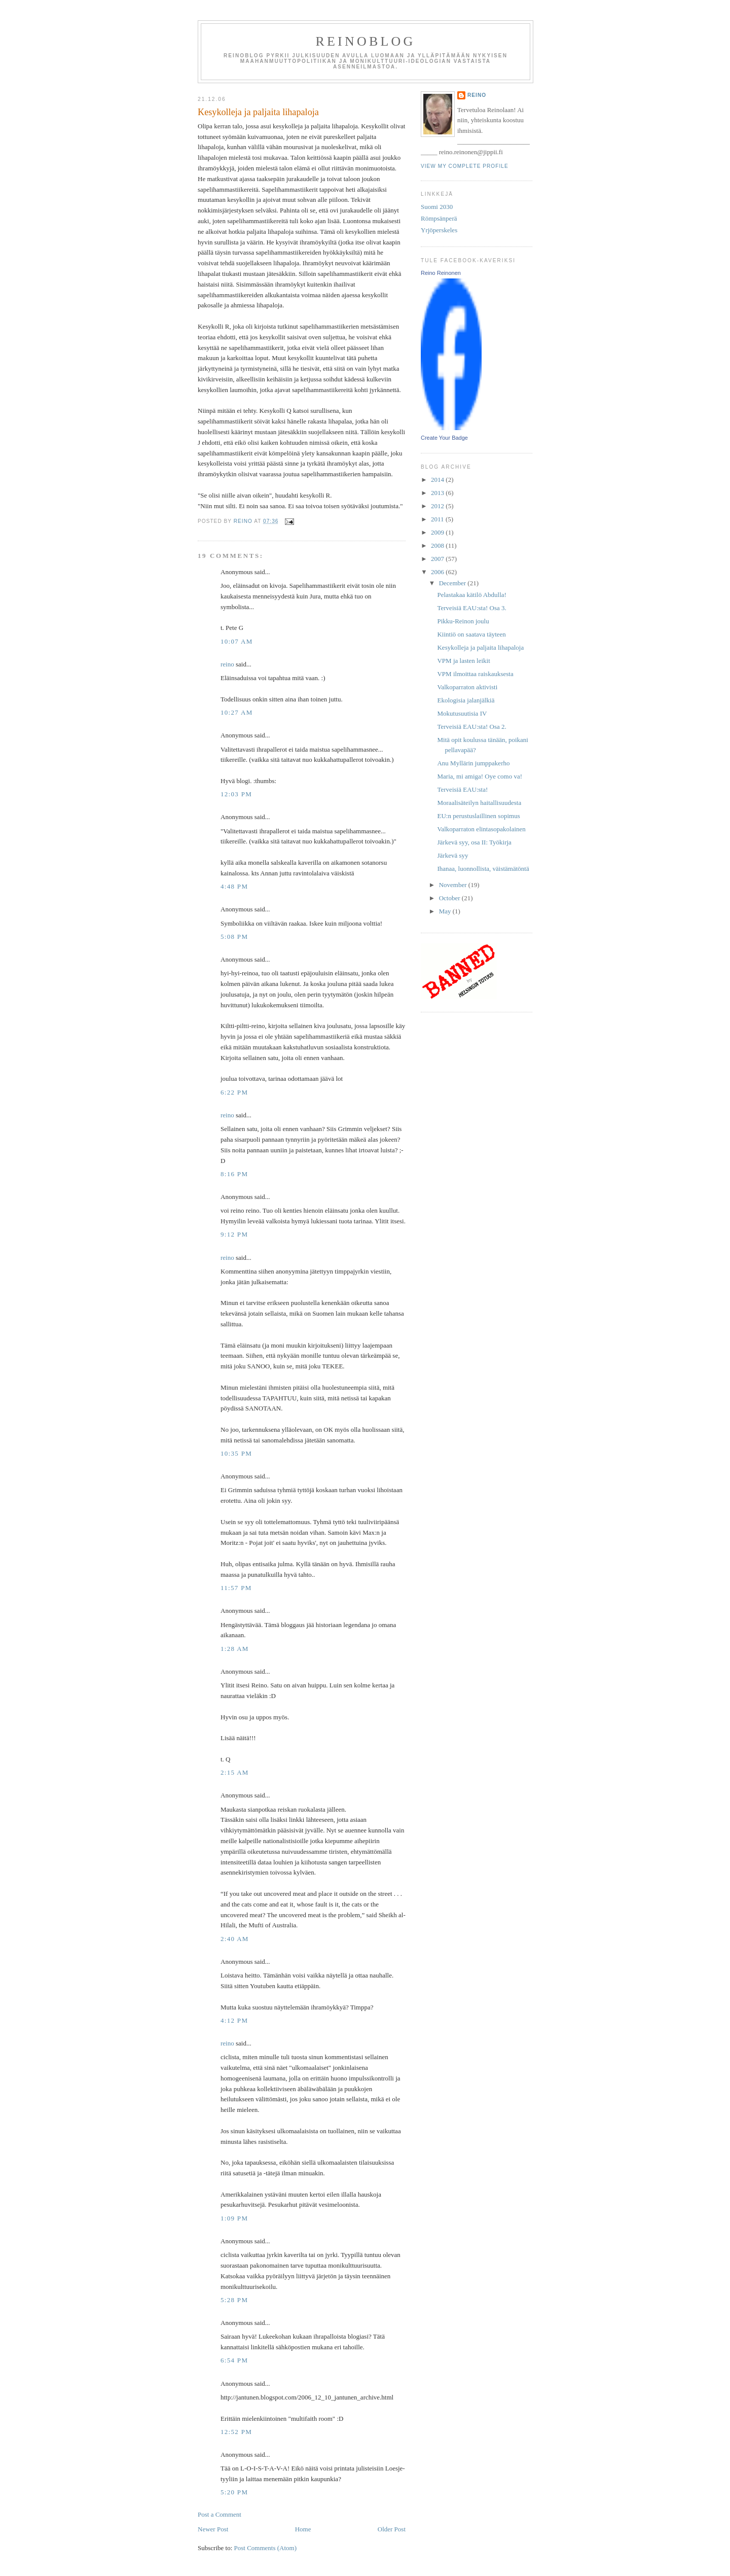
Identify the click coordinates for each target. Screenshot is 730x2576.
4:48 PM (234, 886)
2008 (438, 545)
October (450, 898)
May (446, 911)
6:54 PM (234, 2360)
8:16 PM (234, 1174)
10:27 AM (237, 712)
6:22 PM (234, 1092)
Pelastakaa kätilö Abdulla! (471, 594)
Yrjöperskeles (439, 230)
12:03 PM (236, 794)
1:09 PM (234, 2218)
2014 (438, 479)
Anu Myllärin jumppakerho (473, 763)
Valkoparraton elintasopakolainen (481, 829)
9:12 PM (234, 1234)
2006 (438, 572)
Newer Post (213, 2529)
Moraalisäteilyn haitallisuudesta (479, 802)
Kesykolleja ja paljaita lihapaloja (480, 647)
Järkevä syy (452, 855)
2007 (438, 558)
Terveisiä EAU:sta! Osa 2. (471, 726)
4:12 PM (234, 2020)
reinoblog (365, 41)
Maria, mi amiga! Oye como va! (479, 776)
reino (227, 664)
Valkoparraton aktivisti (467, 687)
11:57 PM (236, 1588)
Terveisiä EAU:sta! (462, 789)
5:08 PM (234, 936)
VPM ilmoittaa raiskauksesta (475, 674)
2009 (438, 532)
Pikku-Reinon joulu (463, 621)
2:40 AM (235, 1939)
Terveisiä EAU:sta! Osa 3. (471, 608)
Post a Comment (219, 2514)
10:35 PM (236, 1453)
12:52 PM (236, 2432)
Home (303, 2529)
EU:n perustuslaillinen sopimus (478, 816)
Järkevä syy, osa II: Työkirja (474, 842)
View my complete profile (464, 166)
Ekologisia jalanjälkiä (465, 700)
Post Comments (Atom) (265, 2548)
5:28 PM (234, 2300)
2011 (438, 519)
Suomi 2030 (437, 206)
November (453, 885)
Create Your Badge (444, 438)
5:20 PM (234, 2492)
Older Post (392, 2529)
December (453, 583)
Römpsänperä (439, 218)
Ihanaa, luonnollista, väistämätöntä (483, 868)
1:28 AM (235, 1648)
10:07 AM (237, 641)
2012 (438, 506)
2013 (438, 493)
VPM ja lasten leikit (463, 660)
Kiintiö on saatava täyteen (471, 634)
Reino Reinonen (441, 273)
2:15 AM (235, 1772)
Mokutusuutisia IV (462, 713)
